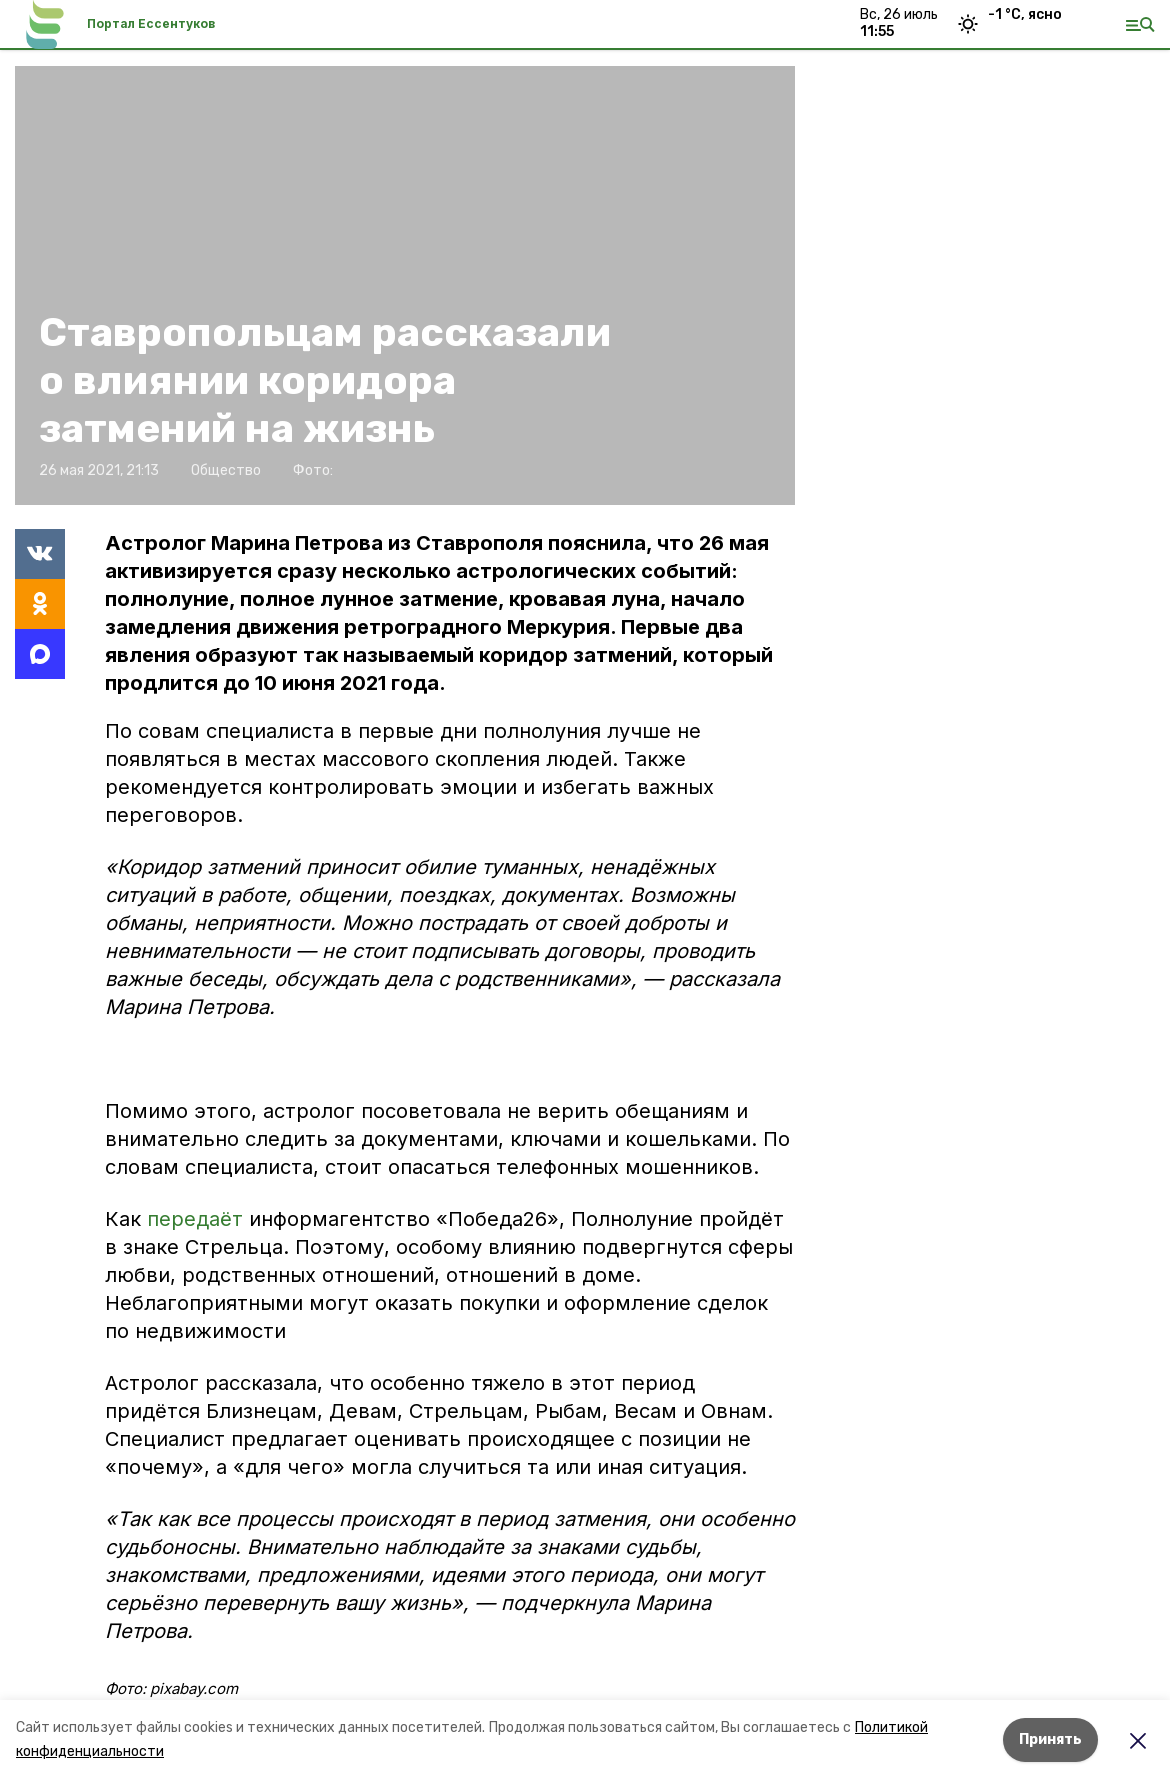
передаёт (195, 1219)
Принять (1050, 1739)
